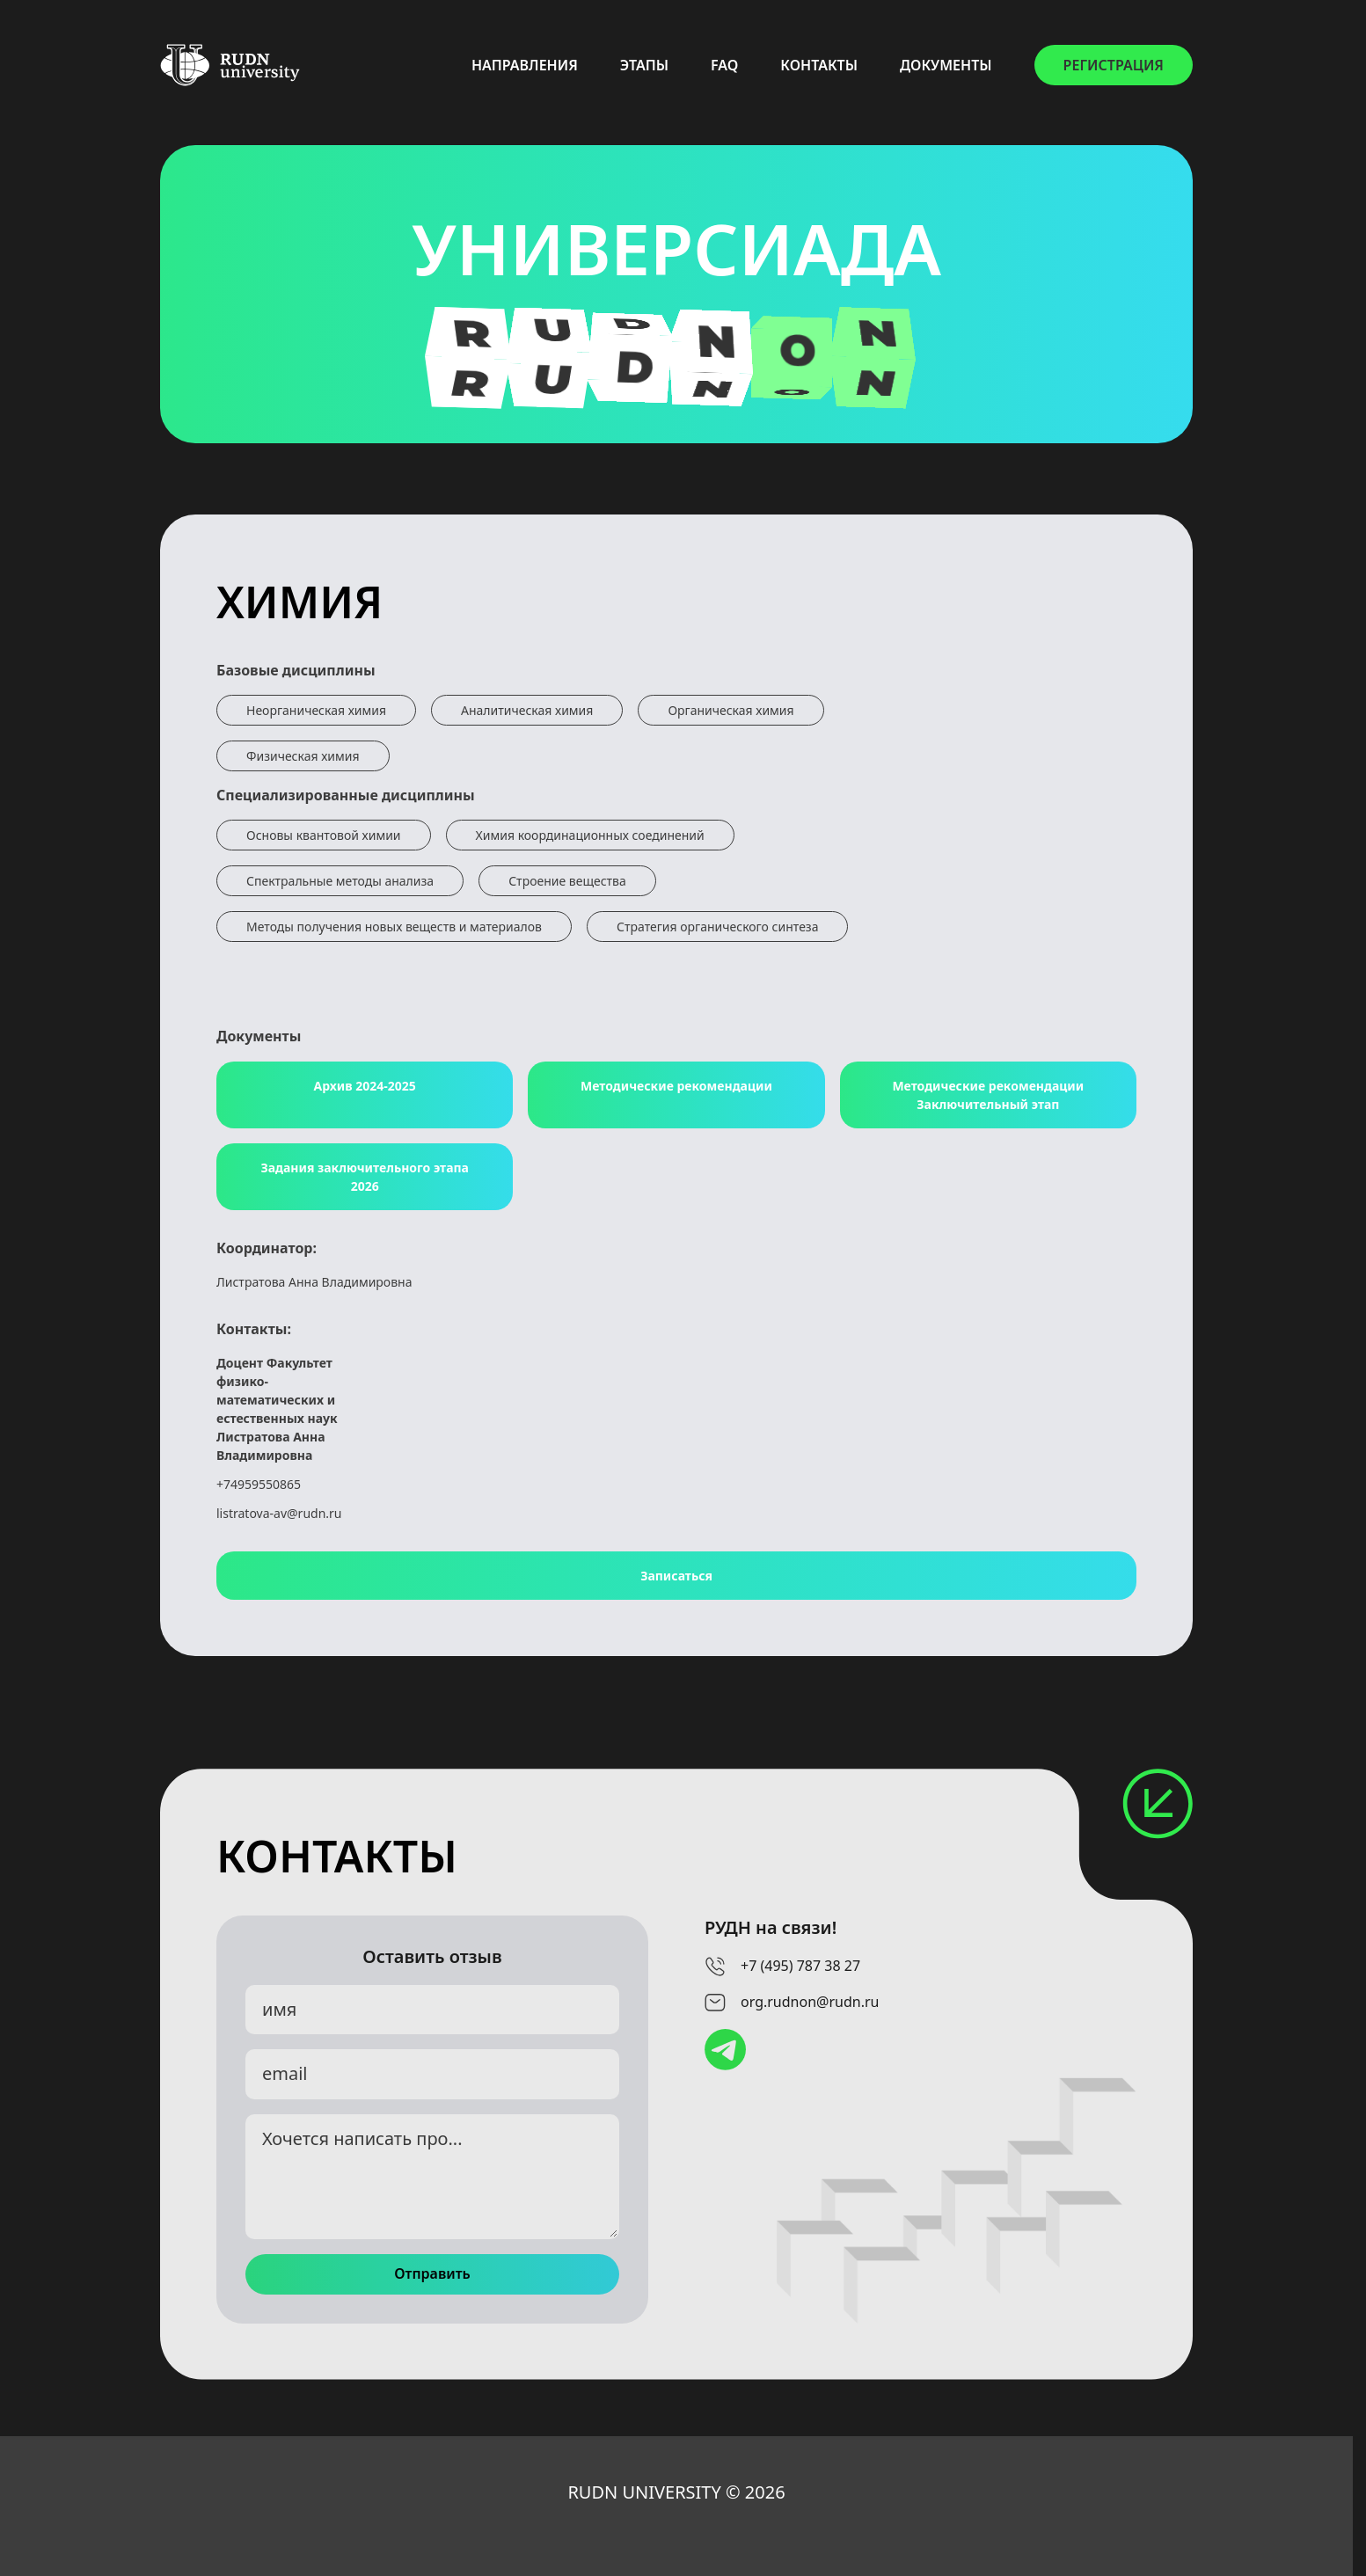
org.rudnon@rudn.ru (810, 2001)
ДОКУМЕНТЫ (946, 65)
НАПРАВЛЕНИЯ (524, 65)
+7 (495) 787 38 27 (800, 1965)
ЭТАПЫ (644, 65)
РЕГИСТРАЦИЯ (1113, 65)
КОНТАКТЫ (819, 65)
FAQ (724, 65)
